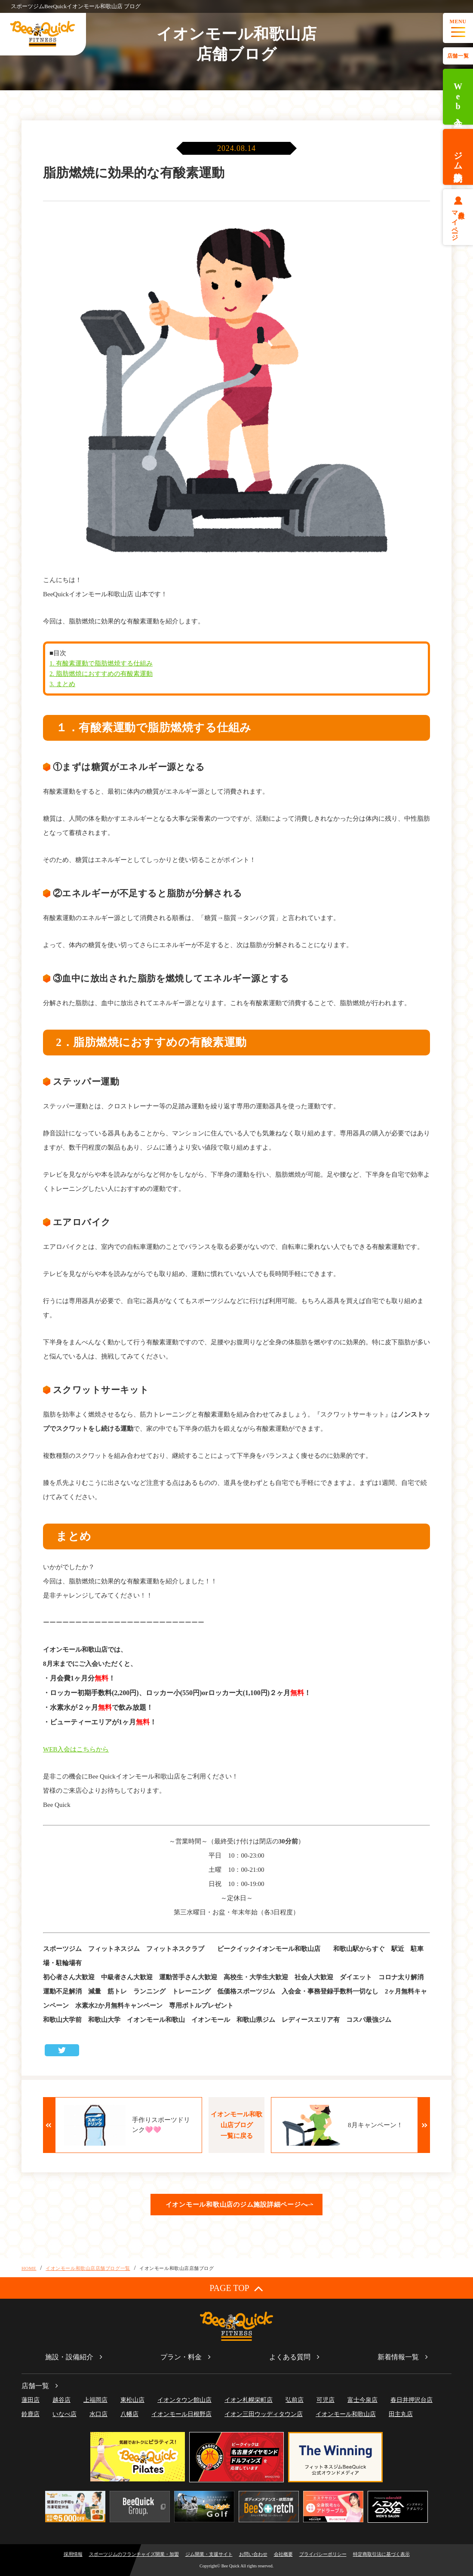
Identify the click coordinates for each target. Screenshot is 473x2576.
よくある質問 (289, 2357)
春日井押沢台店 (411, 2400)
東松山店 (132, 2400)
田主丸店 (401, 2414)
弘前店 (295, 2400)
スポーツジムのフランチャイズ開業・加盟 (134, 2554)
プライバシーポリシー (323, 2554)
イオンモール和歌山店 (346, 2414)
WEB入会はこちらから (76, 1749)
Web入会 (458, 97)
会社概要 (283, 2554)
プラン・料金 (181, 2357)
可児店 (325, 2400)
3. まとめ (62, 684)
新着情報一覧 (398, 2357)
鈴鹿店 (31, 2414)
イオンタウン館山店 (184, 2400)
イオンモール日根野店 (181, 2414)
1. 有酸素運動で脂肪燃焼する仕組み (101, 663)
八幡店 (129, 2414)
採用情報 (73, 2554)
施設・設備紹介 (69, 2357)
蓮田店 (31, 2400)
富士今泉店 (362, 2400)
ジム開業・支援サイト (209, 2554)
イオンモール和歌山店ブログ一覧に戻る (236, 2125)
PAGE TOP (236, 2288)
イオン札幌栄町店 (248, 2400)
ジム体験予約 (458, 157)
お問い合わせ (253, 2554)
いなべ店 (64, 2414)
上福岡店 (95, 2400)
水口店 (98, 2414)
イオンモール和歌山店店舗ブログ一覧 (88, 2268)
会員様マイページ (458, 222)
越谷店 (61, 2400)
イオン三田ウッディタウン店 (263, 2414)
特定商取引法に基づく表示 (381, 2554)
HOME (29, 2268)
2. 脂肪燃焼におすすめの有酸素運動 (101, 673)
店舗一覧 (458, 56)
